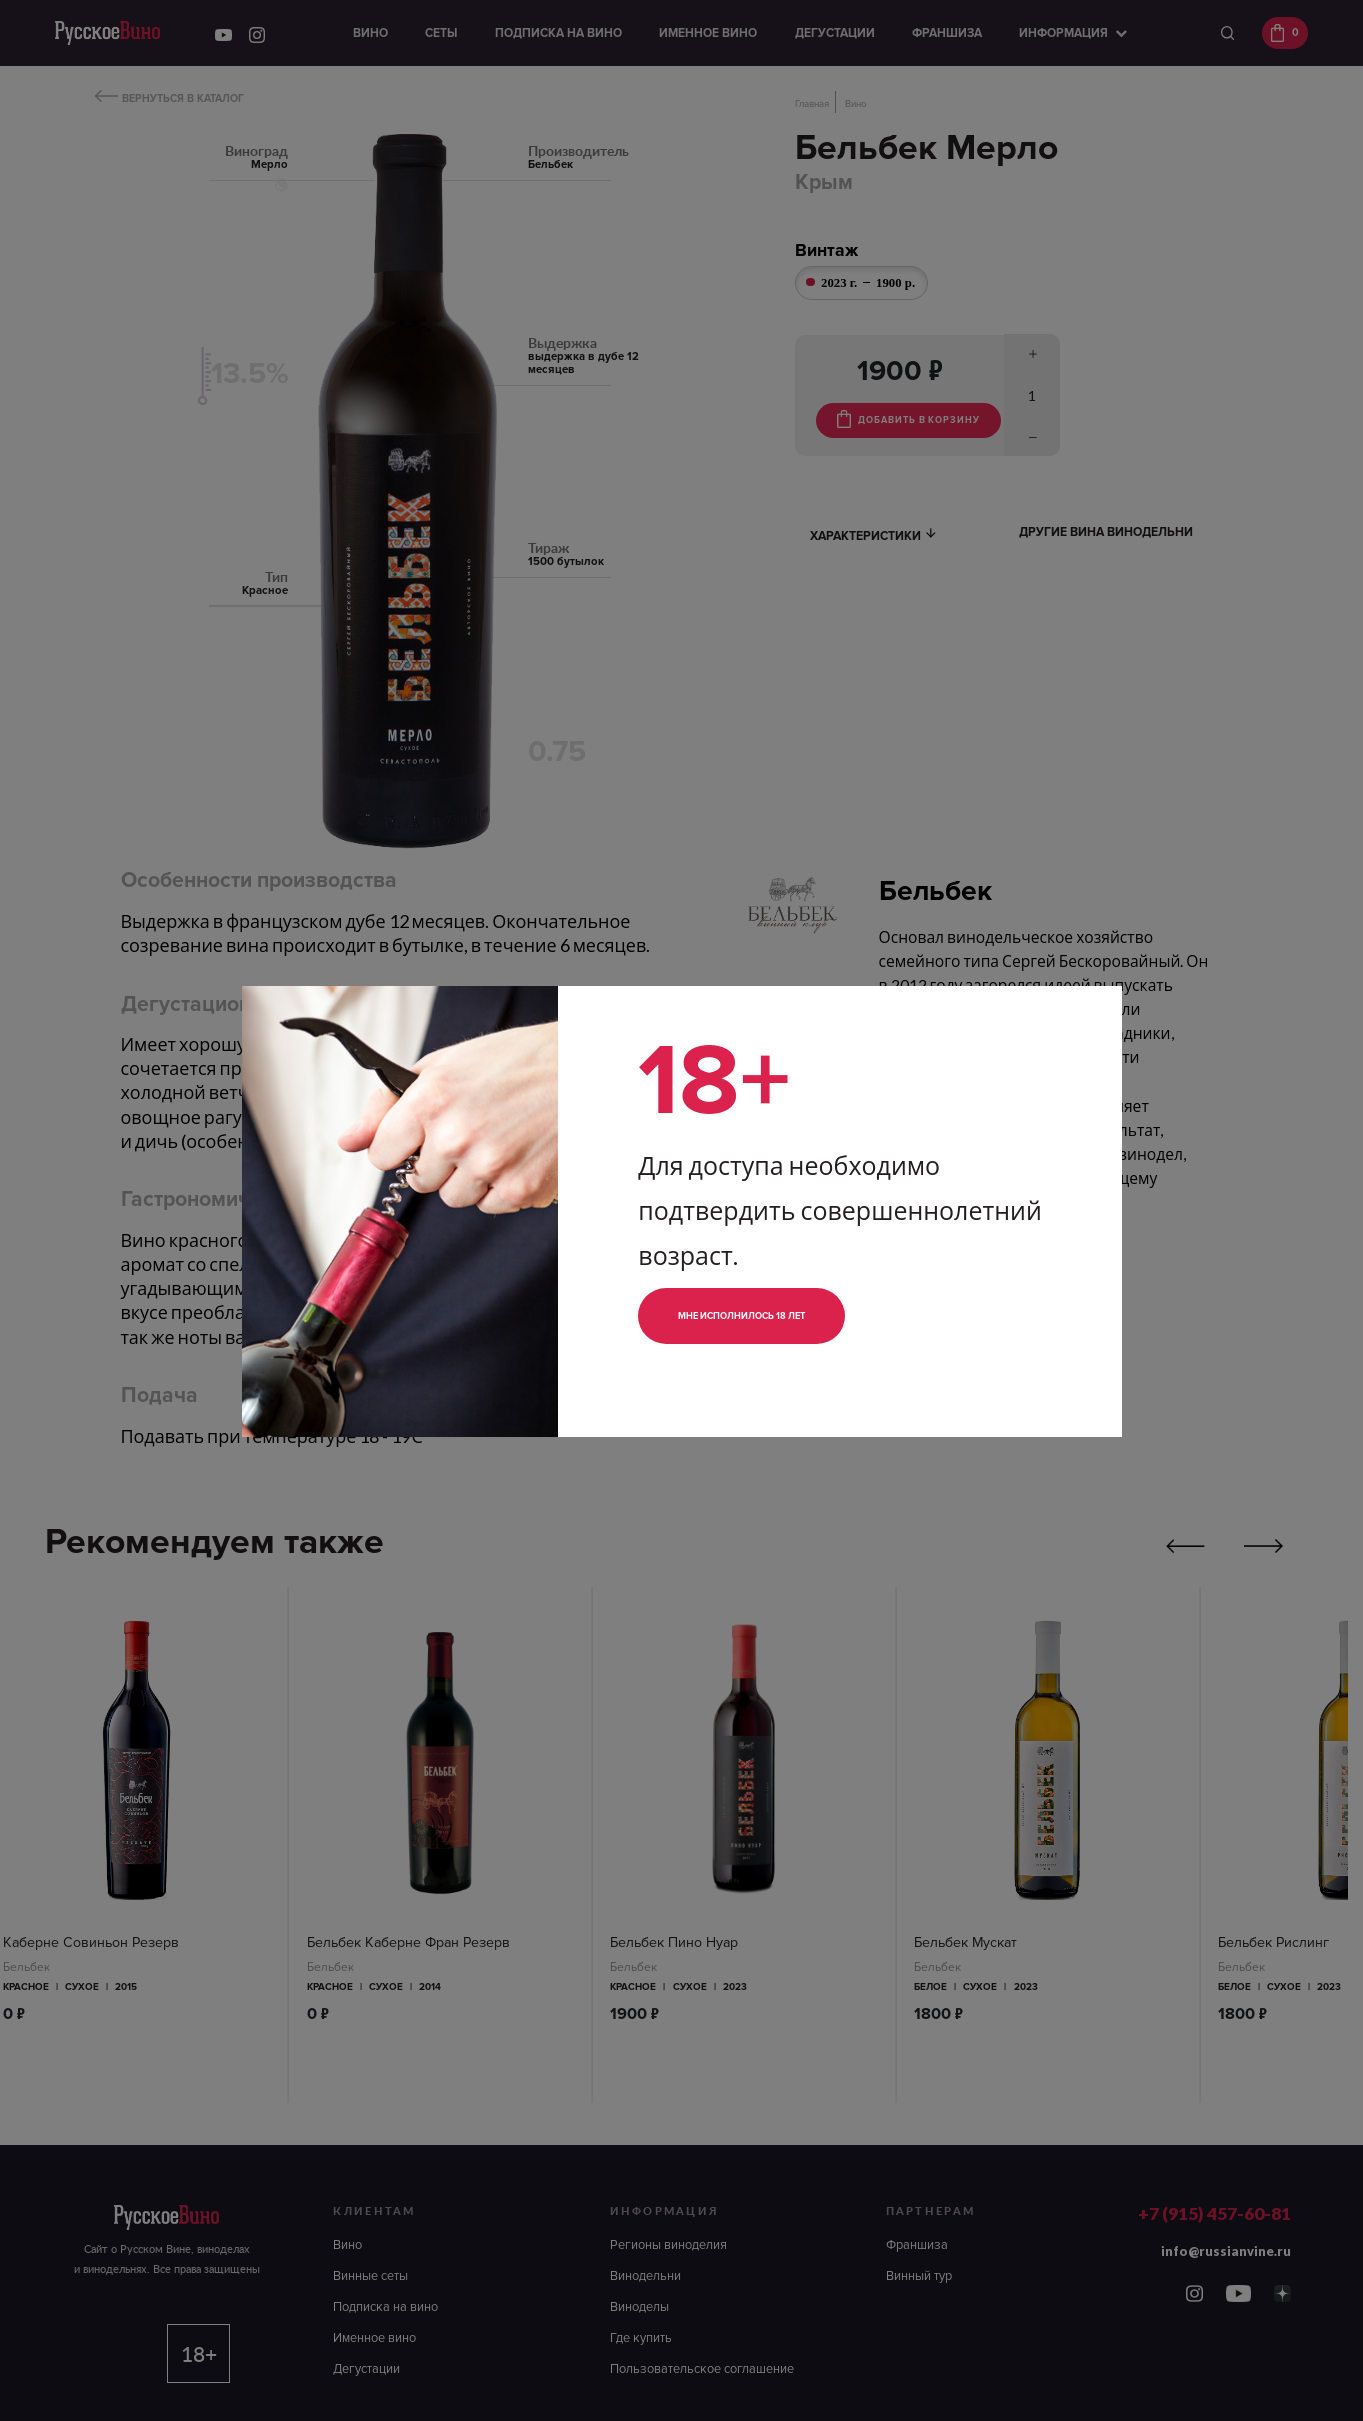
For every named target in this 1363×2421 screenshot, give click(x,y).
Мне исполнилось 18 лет (774, 1315)
